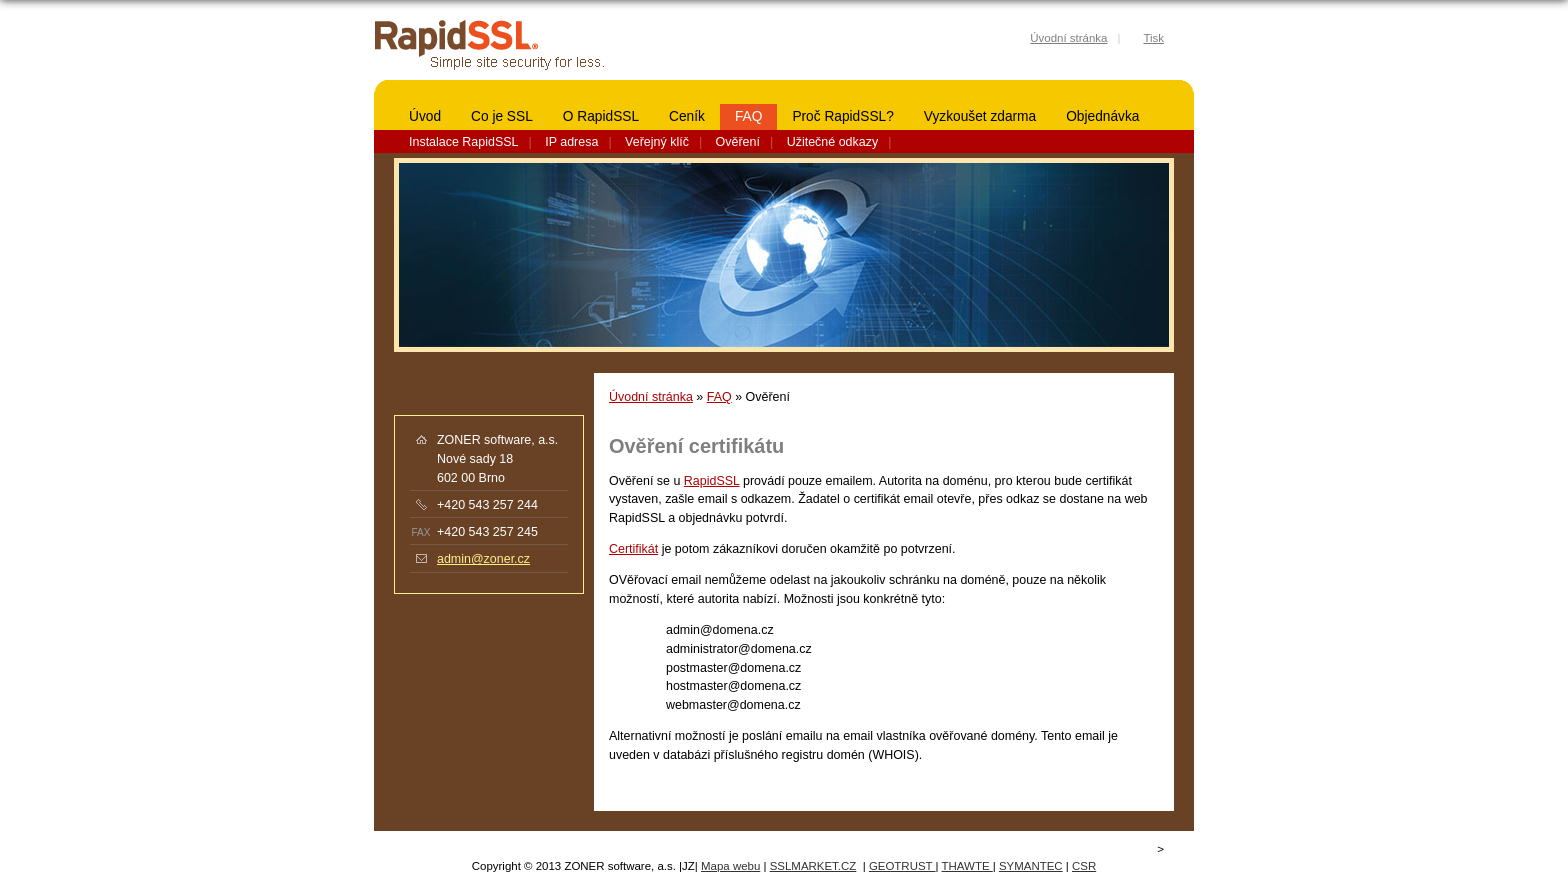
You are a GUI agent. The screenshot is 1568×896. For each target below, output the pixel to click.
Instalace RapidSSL (464, 142)
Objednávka (1102, 116)
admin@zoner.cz (483, 559)
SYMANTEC (1031, 866)
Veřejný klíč (657, 142)
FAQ (748, 116)
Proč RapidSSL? (842, 116)
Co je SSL (502, 116)
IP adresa (571, 142)
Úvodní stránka (651, 397)
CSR (1084, 866)
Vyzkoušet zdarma (980, 116)
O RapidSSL (601, 116)
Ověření (738, 142)
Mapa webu (730, 866)
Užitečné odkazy (832, 142)
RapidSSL (712, 481)
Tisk (1153, 38)
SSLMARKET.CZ (813, 866)
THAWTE (967, 866)
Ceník (687, 116)
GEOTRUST (902, 866)
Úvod (425, 116)
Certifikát (633, 549)
